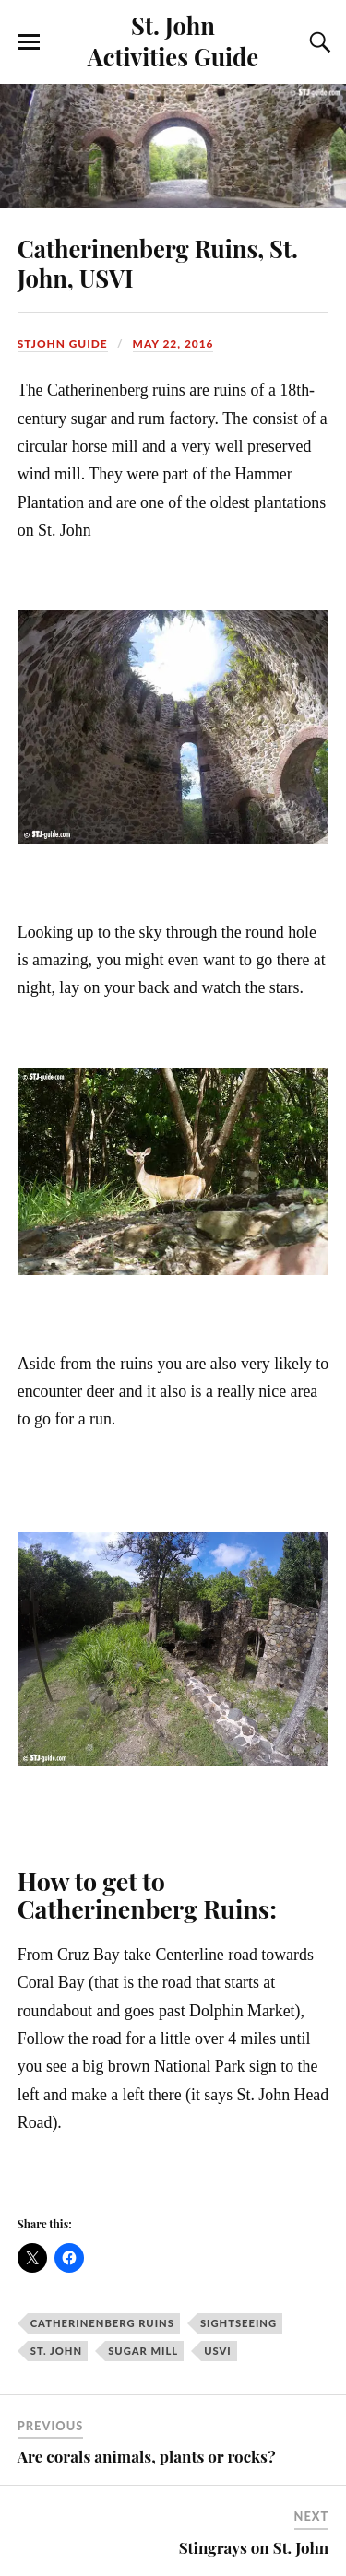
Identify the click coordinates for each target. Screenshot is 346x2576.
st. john (56, 2351)
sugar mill (143, 2351)
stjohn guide (63, 343)
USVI (218, 2351)
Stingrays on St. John (254, 2547)
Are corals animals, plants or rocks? (147, 2456)
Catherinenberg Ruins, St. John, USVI (158, 262)
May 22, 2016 (173, 343)
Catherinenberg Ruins (102, 2323)
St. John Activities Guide (173, 40)
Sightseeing (238, 2323)
